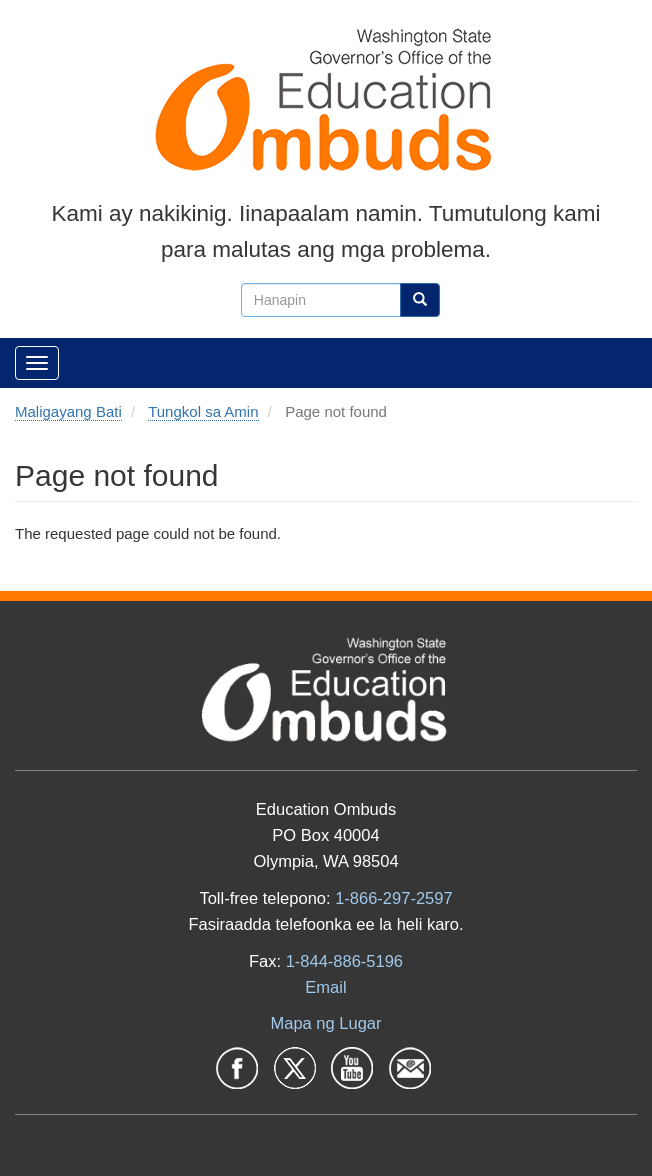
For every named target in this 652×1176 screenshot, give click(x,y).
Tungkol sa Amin (203, 411)
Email (325, 987)
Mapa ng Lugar (326, 1023)
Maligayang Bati (68, 411)
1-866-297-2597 (393, 898)
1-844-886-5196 (344, 961)
